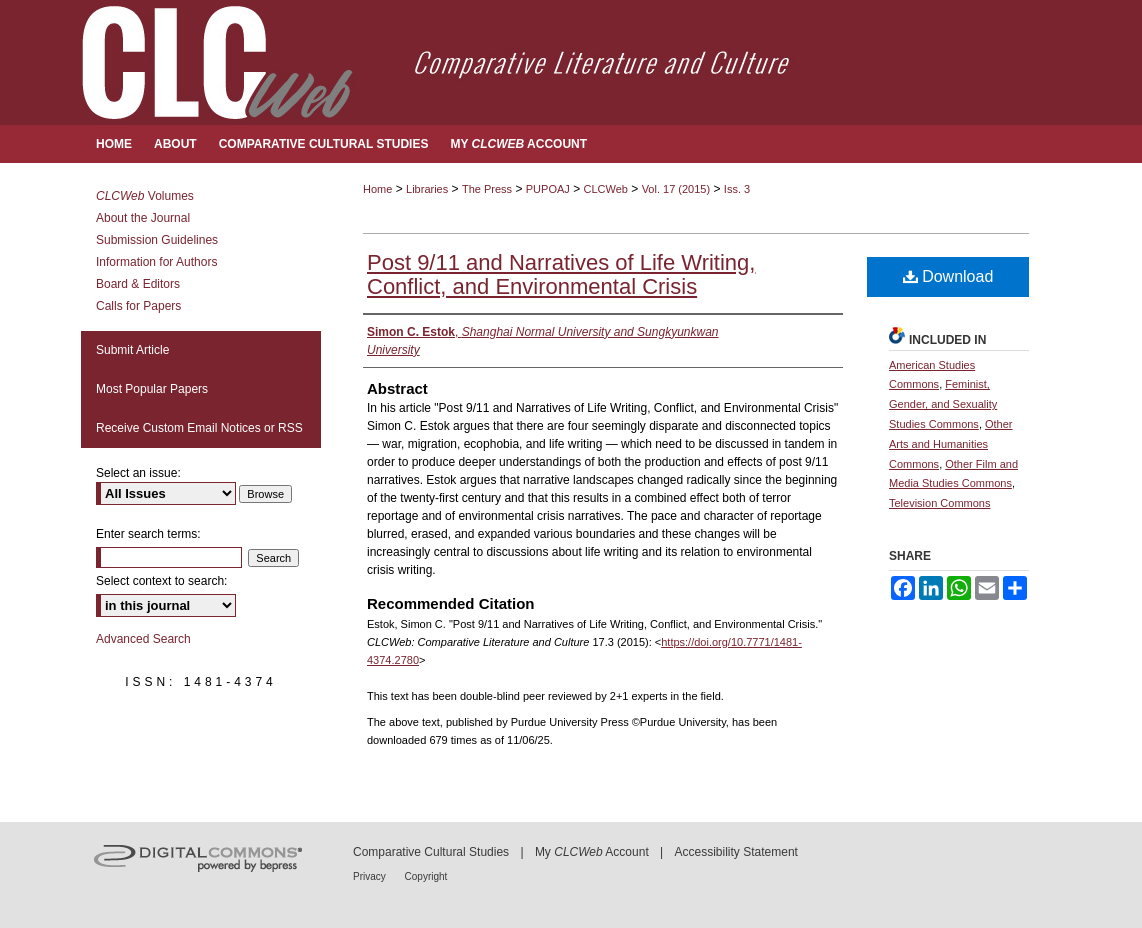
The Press (487, 189)
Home (377, 189)
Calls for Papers (138, 306)
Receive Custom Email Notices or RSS (199, 428)
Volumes (145, 196)
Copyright (426, 876)
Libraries (427, 189)
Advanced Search (143, 639)
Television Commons (939, 503)
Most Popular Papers (152, 389)
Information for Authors (156, 262)
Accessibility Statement (736, 852)
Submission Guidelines (157, 240)
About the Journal (143, 218)
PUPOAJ (548, 189)
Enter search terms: (148, 534)
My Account (592, 852)
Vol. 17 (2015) (676, 189)
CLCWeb (606, 189)
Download (948, 276)
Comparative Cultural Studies (431, 852)
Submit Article (132, 350)
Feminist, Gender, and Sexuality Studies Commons (943, 404)
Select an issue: (138, 473)
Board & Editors (138, 284)
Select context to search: (161, 581)
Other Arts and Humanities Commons (951, 444)
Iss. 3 (737, 189)
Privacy (371, 876)
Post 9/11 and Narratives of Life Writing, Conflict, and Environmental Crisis (561, 274)
